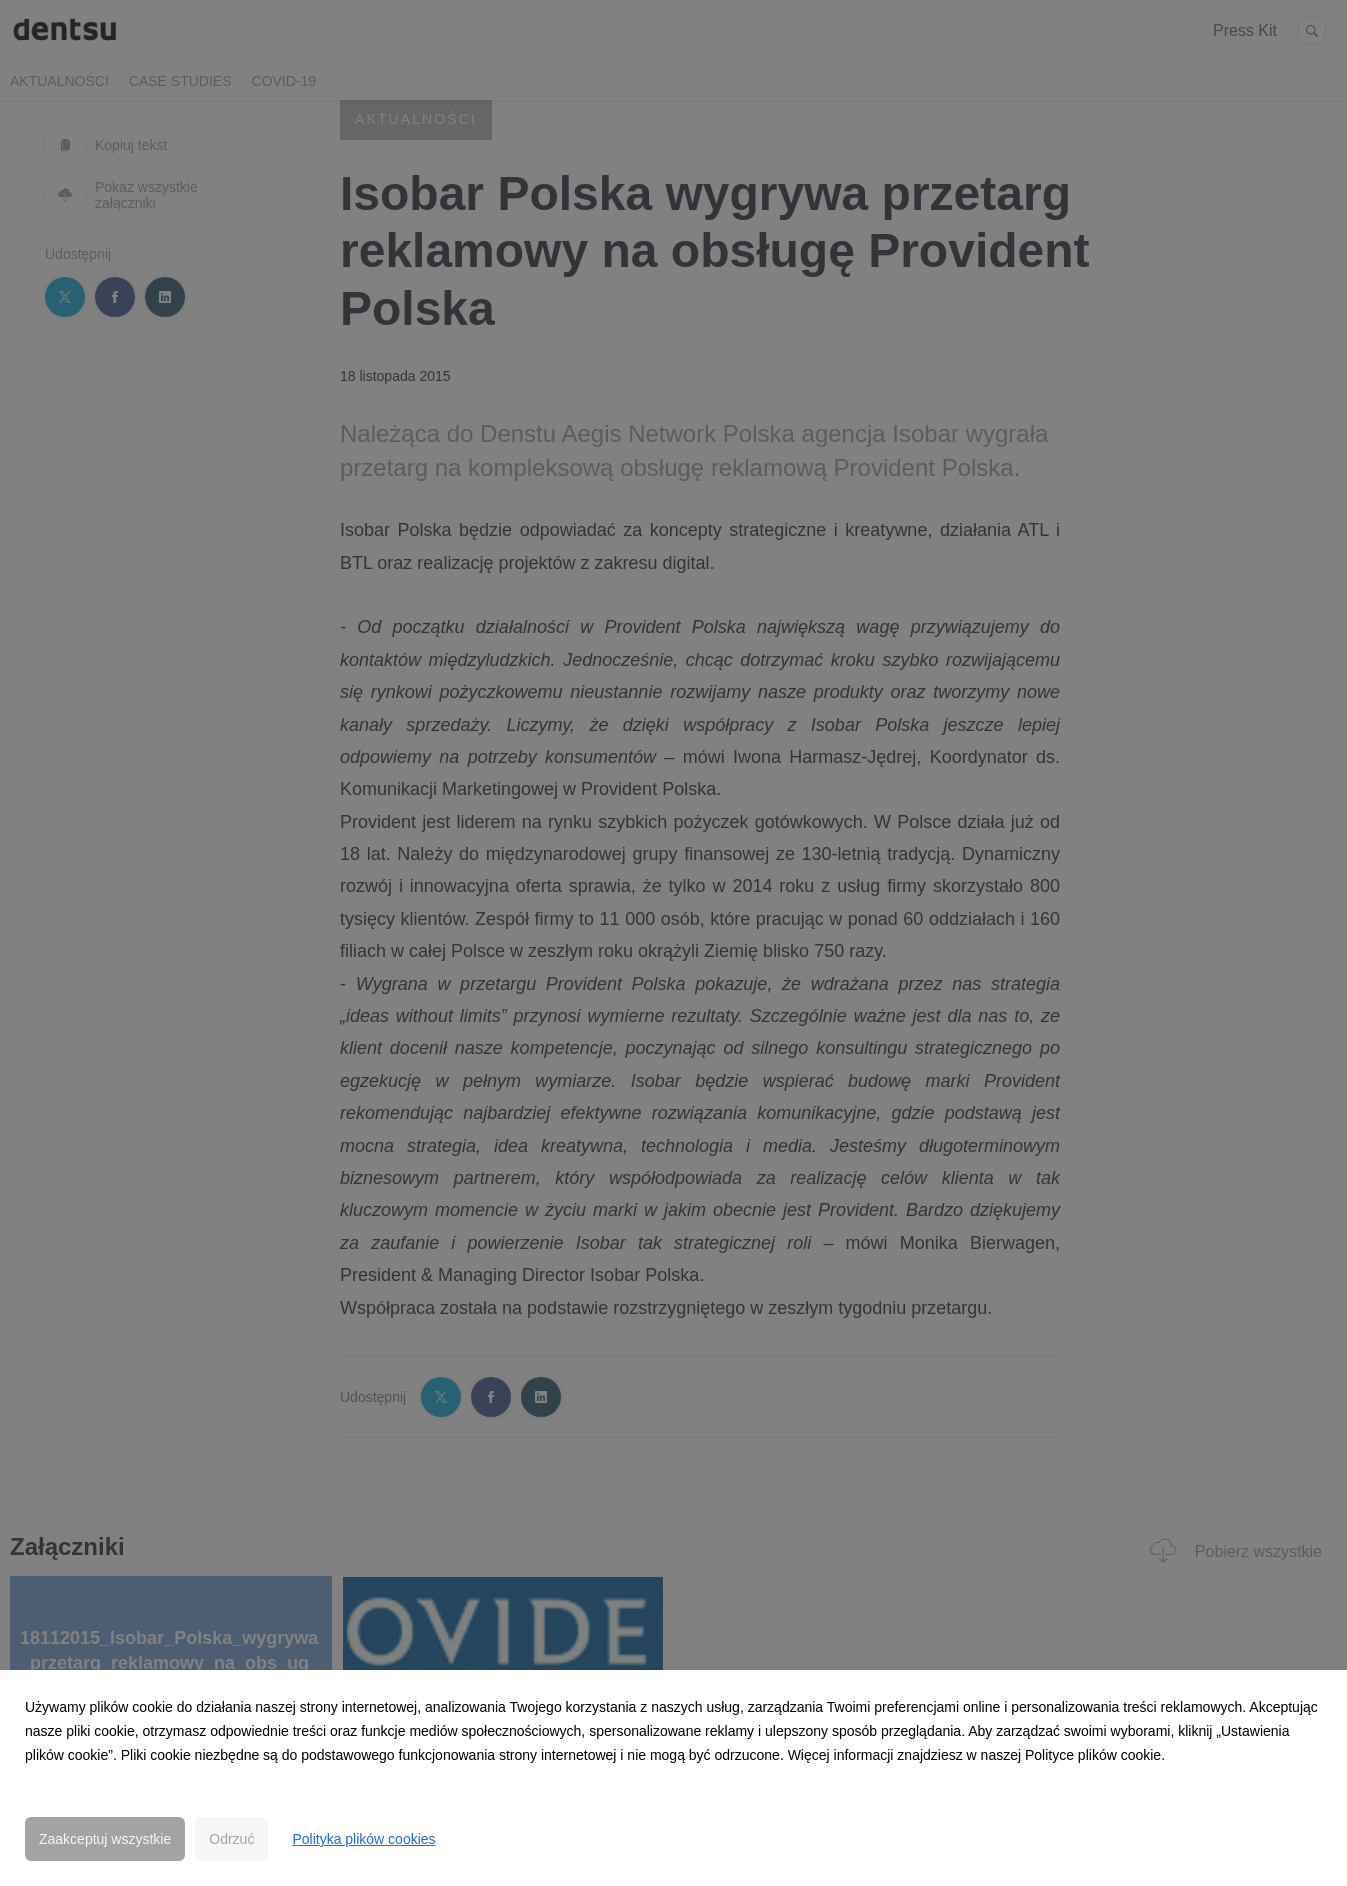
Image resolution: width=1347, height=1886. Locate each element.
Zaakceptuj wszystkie (105, 1839)
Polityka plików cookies (363, 1839)
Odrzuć (231, 1839)
